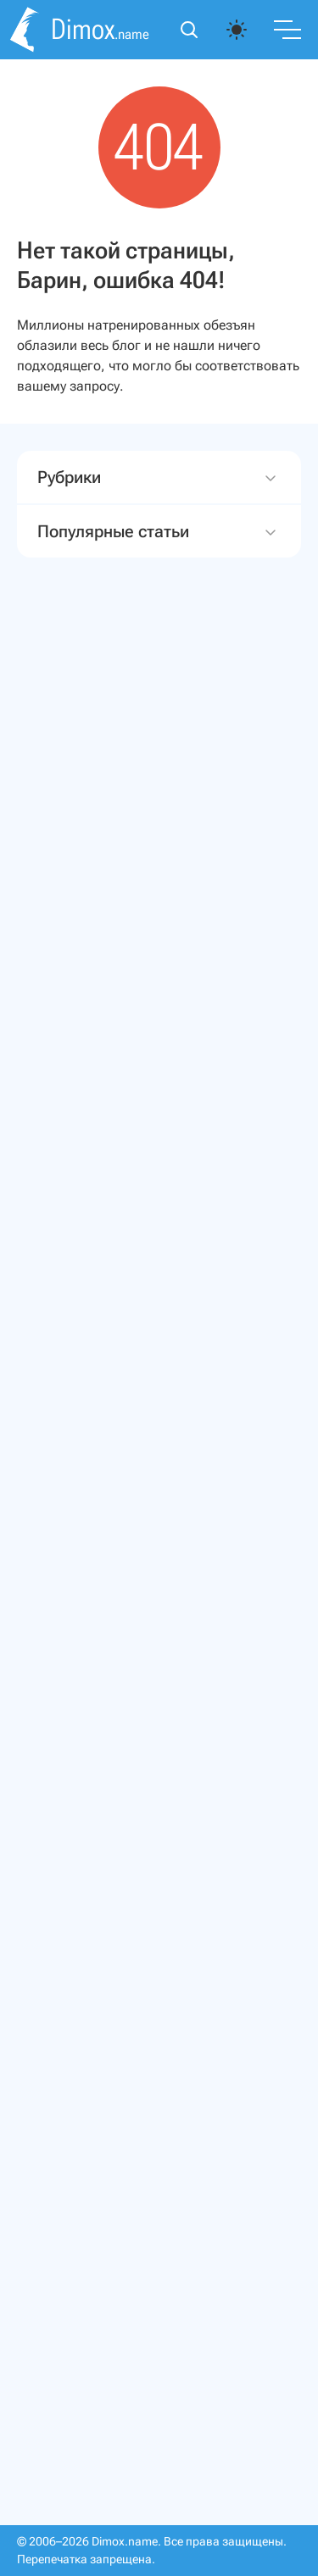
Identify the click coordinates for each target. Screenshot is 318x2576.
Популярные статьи (159, 531)
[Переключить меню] (287, 29)
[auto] (236, 29)
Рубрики (159, 477)
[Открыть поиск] (189, 29)
